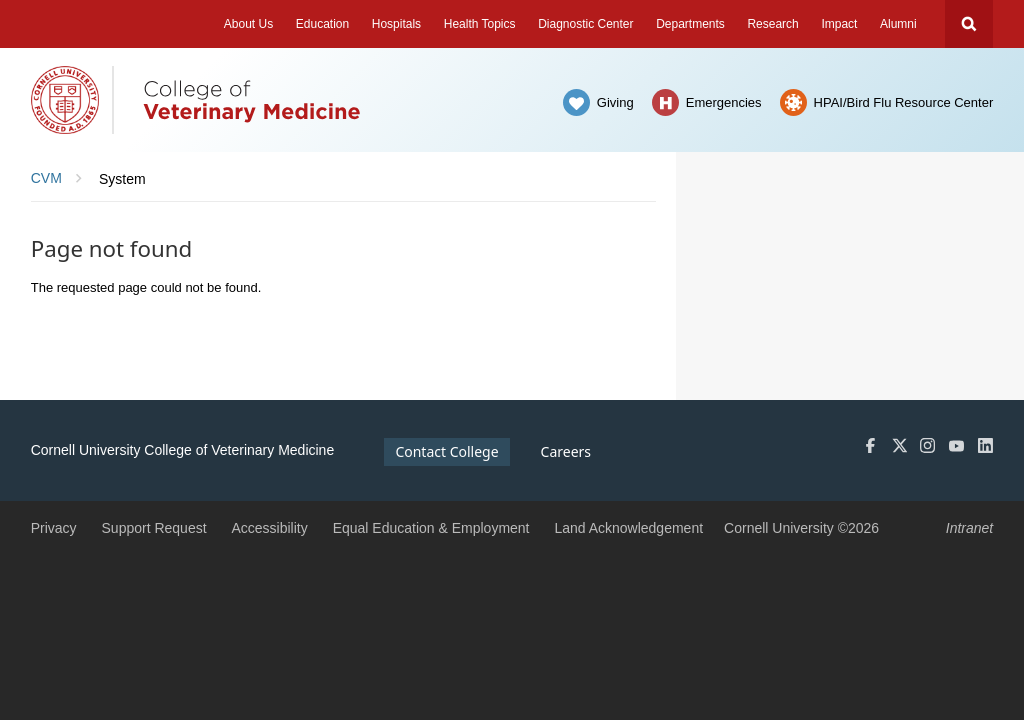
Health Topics (480, 24)
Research (772, 24)
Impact (839, 24)
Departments (690, 24)
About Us (248, 24)
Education (322, 24)
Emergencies (724, 102)
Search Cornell (969, 24)
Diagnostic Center (585, 24)
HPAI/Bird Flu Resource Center (904, 102)
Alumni (898, 24)
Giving (615, 102)
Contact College (446, 451)
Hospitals (396, 24)
